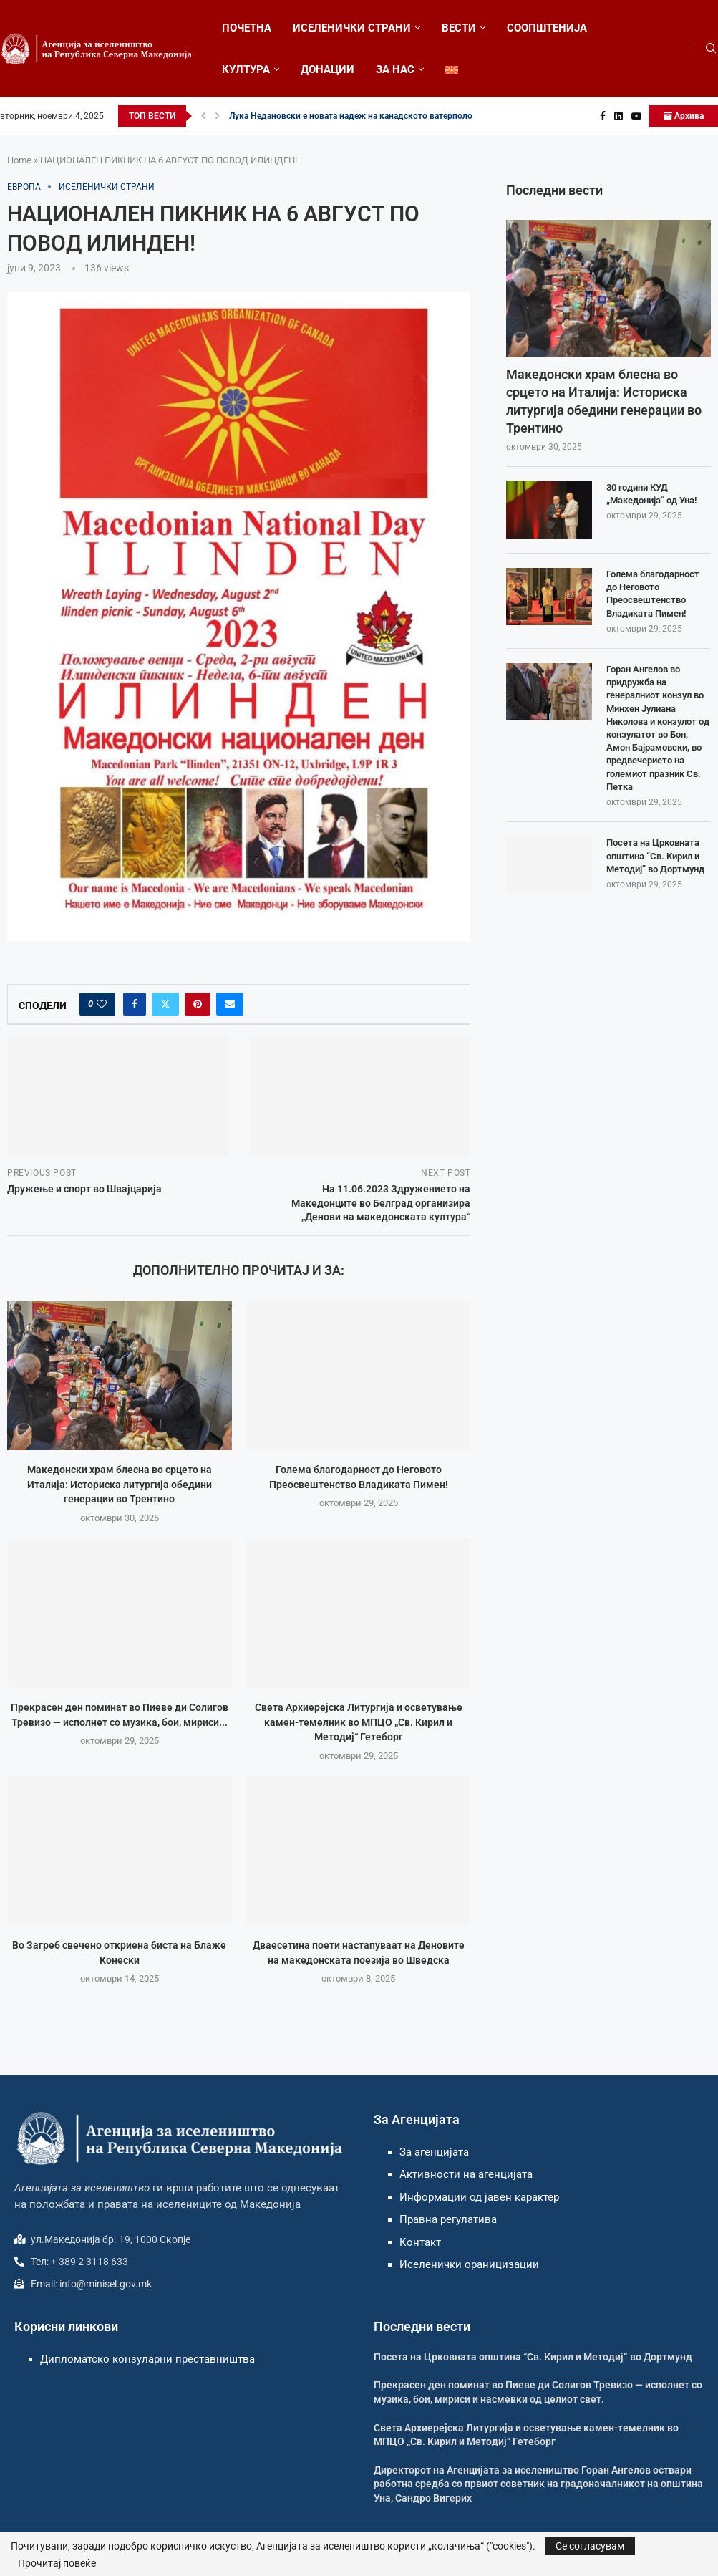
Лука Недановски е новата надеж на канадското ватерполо (350, 116)
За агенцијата (434, 2152)
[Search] (711, 48)
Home (19, 160)
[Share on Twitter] (165, 1004)
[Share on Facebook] (134, 1004)
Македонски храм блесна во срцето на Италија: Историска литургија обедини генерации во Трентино (119, 1484)
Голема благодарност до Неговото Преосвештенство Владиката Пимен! (652, 594)
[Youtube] (636, 116)
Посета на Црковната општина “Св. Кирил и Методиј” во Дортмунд (655, 855)
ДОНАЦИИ (327, 69)
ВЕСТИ (459, 27)
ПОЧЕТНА (246, 27)
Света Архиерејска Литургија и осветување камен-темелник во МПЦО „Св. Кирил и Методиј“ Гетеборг (358, 1722)
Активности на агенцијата (466, 2174)
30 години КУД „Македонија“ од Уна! (651, 494)
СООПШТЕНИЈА (547, 27)
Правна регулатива (448, 2219)
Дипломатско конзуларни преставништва (147, 2359)
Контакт (420, 2242)
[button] (203, 116)
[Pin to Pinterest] (197, 1004)
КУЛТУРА (246, 69)
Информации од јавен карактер (479, 2197)
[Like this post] (102, 1004)
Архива (684, 116)
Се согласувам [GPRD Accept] (590, 2546)
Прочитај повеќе (57, 2563)
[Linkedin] (618, 116)
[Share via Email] (229, 1004)
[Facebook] (602, 116)
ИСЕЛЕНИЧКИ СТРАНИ (352, 27)
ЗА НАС (395, 69)
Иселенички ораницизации (469, 2264)
